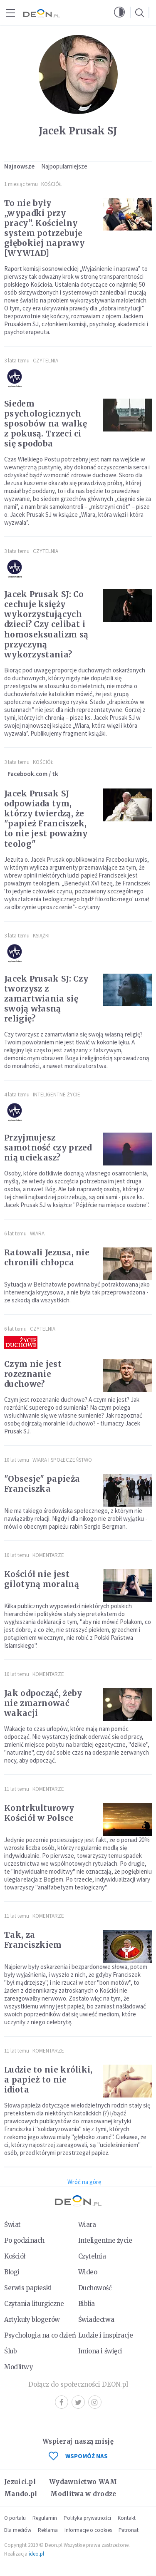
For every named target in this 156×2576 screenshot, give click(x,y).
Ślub (10, 2351)
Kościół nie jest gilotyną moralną (41, 1579)
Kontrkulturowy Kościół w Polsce (39, 1813)
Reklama (48, 2530)
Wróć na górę (84, 2182)
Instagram (95, 2402)
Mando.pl (20, 2494)
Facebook (61, 2402)
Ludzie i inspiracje (105, 2335)
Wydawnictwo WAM (83, 2482)
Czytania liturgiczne (34, 2304)
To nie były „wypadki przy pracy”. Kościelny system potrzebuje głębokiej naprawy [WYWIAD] (44, 228)
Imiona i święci (100, 2351)
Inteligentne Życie (56, 1094)
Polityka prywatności (87, 2517)
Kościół (51, 184)
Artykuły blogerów (32, 2319)
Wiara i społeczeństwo (62, 1459)
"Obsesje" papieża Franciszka (42, 1484)
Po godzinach (24, 2240)
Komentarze (48, 1555)
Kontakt (127, 2517)
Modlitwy (18, 2367)
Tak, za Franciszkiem (33, 1940)
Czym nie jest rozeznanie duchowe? (33, 1374)
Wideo (87, 2272)
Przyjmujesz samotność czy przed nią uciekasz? (48, 1148)
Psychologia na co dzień (40, 2335)
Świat (12, 2225)
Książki (41, 935)
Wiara (37, 1233)
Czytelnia (45, 360)
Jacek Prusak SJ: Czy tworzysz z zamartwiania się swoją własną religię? (46, 999)
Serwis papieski (28, 2288)
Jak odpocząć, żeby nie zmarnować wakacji (43, 1703)
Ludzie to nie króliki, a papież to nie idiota (48, 2080)
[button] (119, 12)
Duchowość (95, 2288)
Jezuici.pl (20, 2482)
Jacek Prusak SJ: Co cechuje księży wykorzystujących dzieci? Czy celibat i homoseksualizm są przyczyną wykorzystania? (46, 624)
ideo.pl (36, 2553)
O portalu (15, 2517)
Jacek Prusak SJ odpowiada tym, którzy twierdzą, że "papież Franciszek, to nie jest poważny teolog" (46, 818)
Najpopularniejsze (64, 166)
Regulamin (44, 2517)
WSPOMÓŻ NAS (78, 2456)
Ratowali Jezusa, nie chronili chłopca (46, 1257)
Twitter (78, 2402)
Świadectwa (96, 2319)
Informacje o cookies (88, 2530)
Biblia (86, 2304)
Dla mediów (17, 2530)
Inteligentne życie (105, 2240)
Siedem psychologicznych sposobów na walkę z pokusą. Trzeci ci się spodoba (45, 424)
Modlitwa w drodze (83, 2494)
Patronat (129, 2530)
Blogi (12, 2272)
